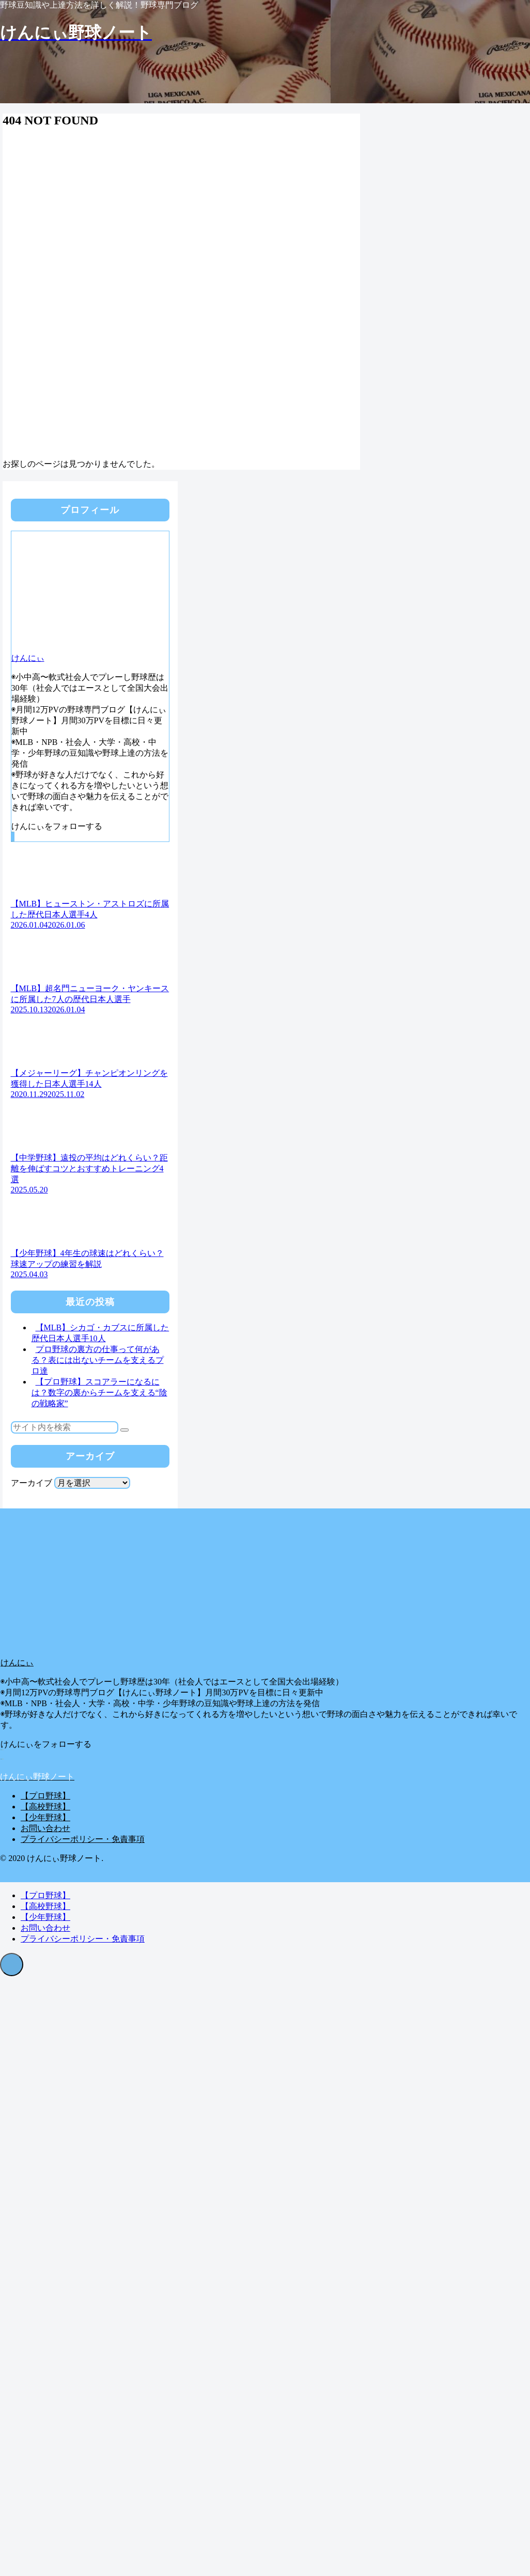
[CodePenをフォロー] (11, 836)
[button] (124, 1430)
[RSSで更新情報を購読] (13, 836)
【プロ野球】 (45, 1795)
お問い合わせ (45, 1828)
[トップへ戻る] (11, 1964)
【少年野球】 (45, 1817)
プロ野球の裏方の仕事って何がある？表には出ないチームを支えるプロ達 (98, 1360)
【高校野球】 (45, 1806)
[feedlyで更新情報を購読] (12, 836)
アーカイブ (31, 1482)
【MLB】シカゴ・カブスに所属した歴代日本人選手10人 (100, 1333)
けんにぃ (27, 658)
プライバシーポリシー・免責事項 (83, 1839)
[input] (64, 1427)
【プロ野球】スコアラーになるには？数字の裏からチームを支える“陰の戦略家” (99, 1392)
